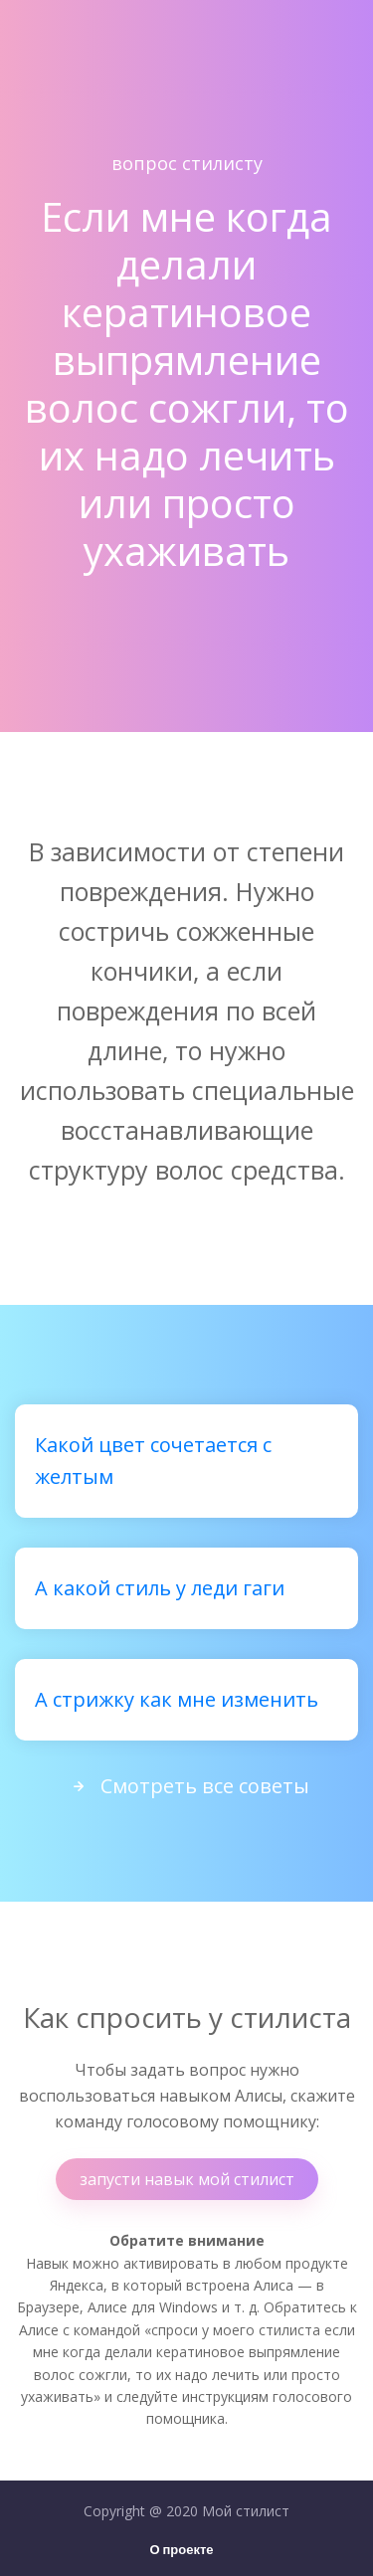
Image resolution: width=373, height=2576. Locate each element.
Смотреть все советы (187, 1785)
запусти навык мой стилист (187, 2179)
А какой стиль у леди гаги (159, 1587)
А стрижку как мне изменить (176, 1699)
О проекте (181, 2550)
